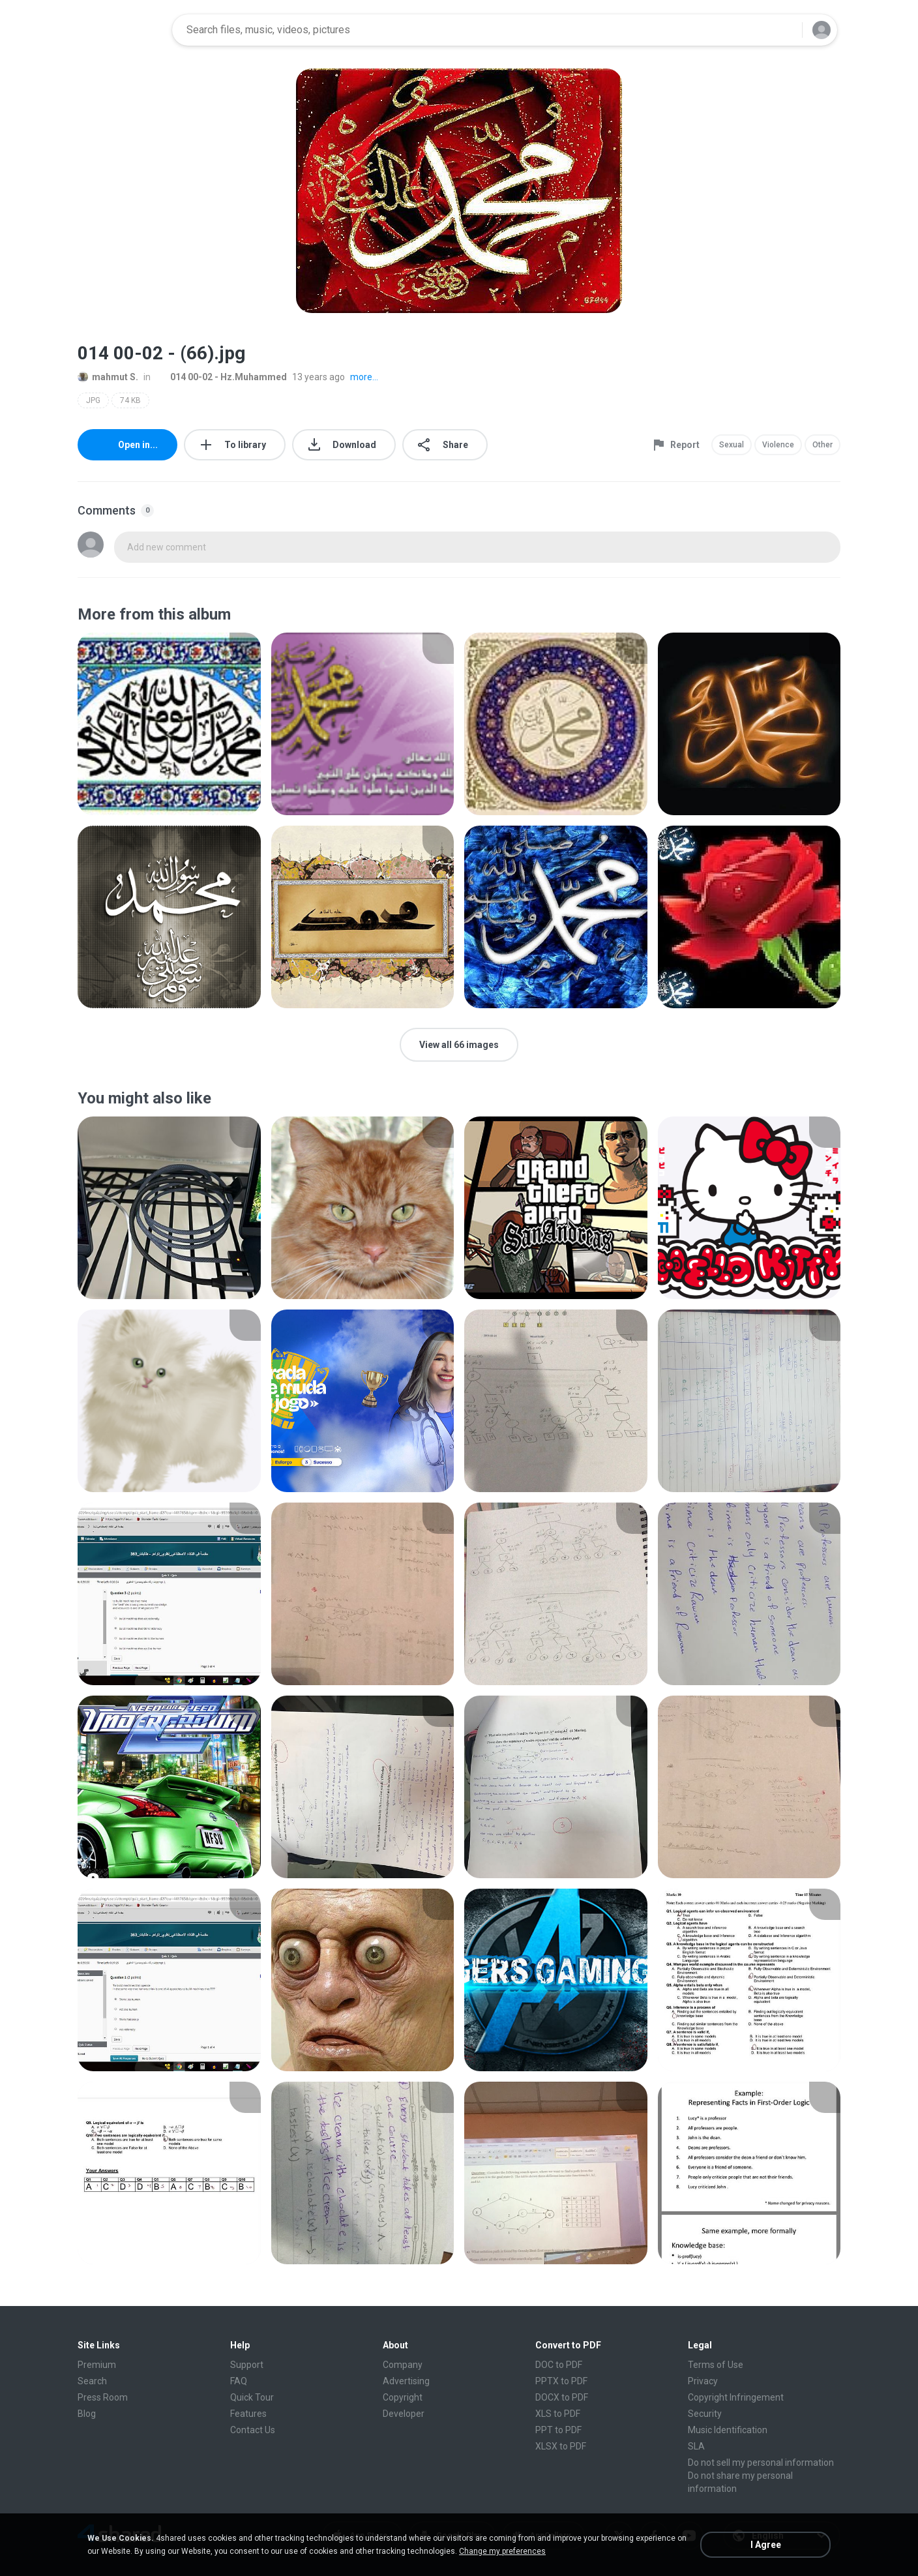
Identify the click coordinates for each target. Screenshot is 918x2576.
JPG (93, 400)
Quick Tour (252, 2397)
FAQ (238, 2381)
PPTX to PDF (561, 2381)
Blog (87, 2413)
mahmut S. (108, 377)
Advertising (406, 2381)
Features (248, 2413)
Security (705, 2413)
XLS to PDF (557, 2413)
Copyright (402, 2397)
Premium (97, 2364)
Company (402, 2364)
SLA (696, 2446)
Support (246, 2364)
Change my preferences (502, 2551)
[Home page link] (120, 30)
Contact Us (252, 2430)
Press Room (103, 2397)
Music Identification (727, 2430)
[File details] (169, 724)
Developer (403, 2413)
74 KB (130, 400)
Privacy (703, 2381)
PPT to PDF (558, 2430)
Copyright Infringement (736, 2397)
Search (92, 2381)
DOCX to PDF (561, 2397)
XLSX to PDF (560, 2446)
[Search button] (784, 30)
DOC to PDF (558, 2364)
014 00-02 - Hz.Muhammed (221, 377)
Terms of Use (715, 2364)
